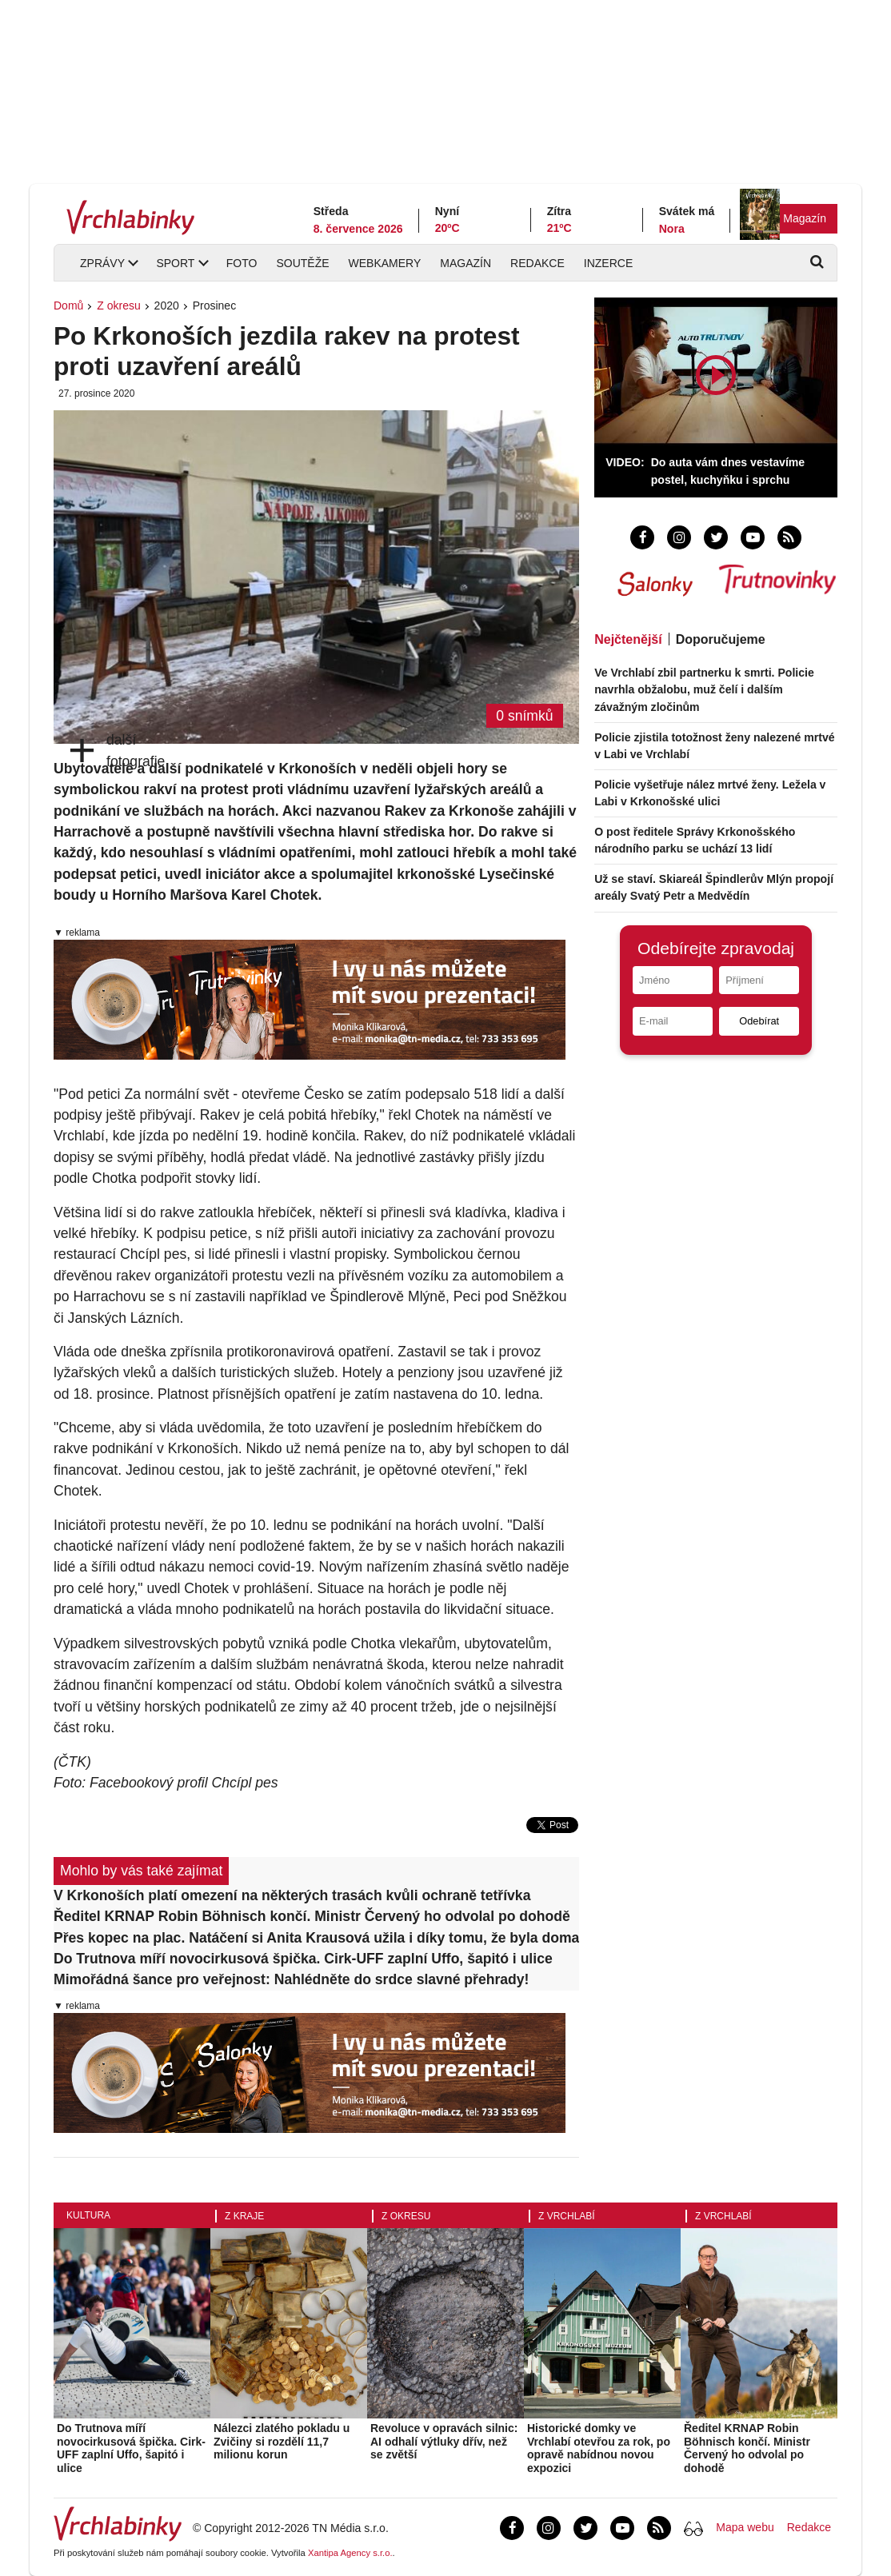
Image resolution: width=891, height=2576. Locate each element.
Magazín (804, 218)
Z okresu (118, 305)
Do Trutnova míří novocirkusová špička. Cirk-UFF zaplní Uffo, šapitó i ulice (303, 1959)
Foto (242, 263)
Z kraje (244, 2216)
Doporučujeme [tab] (720, 639)
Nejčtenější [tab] (627, 639)
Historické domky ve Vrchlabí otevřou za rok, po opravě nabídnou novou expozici (598, 2448)
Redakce (537, 263)
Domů (68, 305)
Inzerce (608, 263)
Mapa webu (744, 2527)
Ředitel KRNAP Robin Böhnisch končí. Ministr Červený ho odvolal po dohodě (312, 1916)
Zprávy (102, 263)
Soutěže (302, 263)
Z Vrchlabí (566, 2216)
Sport (175, 263)
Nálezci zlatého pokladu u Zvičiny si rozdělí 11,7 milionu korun (282, 2442)
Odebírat (759, 1021)
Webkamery (385, 263)
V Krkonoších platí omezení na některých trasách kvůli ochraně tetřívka (292, 1895)
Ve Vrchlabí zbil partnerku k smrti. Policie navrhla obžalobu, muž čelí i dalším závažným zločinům (704, 689)
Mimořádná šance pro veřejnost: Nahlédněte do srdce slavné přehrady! (291, 1979)
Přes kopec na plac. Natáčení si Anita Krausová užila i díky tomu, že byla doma (316, 1938)
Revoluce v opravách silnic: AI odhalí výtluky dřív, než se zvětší (443, 2442)
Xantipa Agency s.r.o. (350, 2553)
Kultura (88, 2215)
